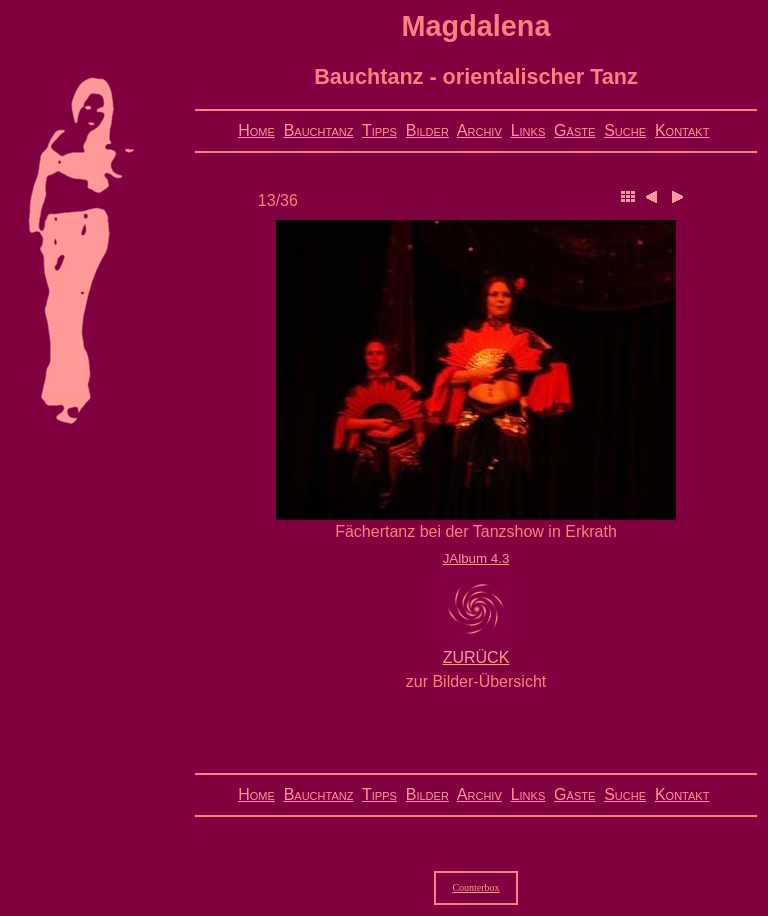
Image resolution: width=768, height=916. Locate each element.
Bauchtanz (319, 130)
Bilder (427, 130)
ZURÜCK (476, 657)
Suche (625, 130)
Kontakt (682, 130)
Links (528, 130)
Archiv (479, 130)
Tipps (379, 130)
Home (256, 130)
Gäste (574, 130)
